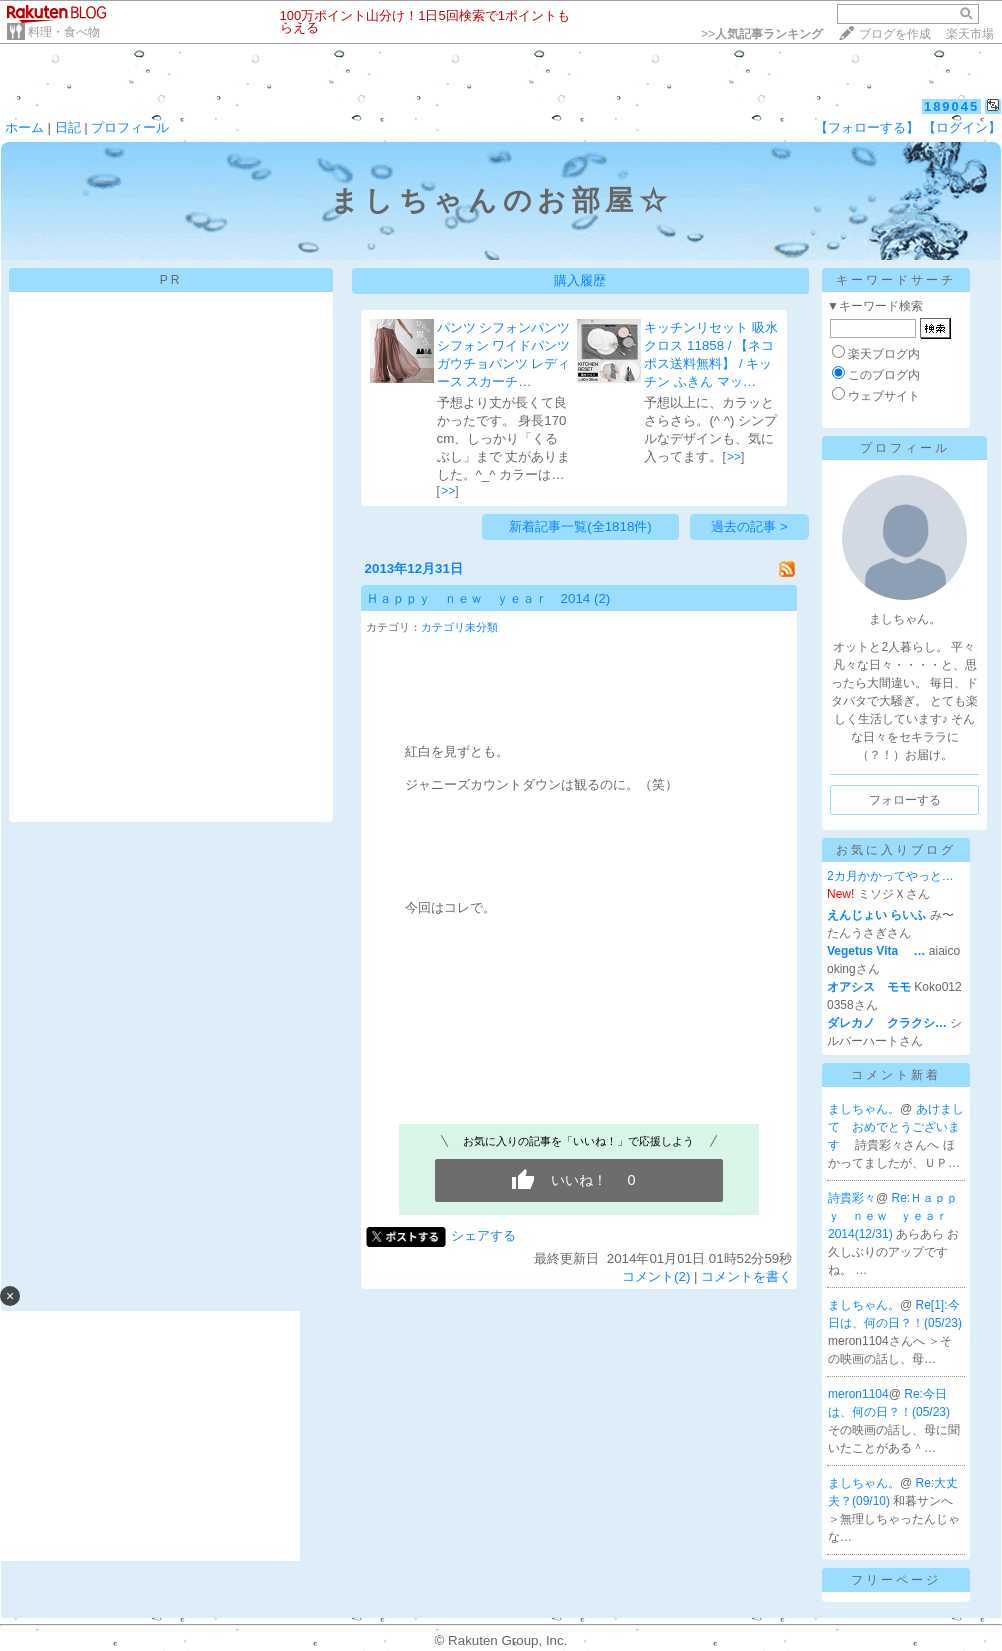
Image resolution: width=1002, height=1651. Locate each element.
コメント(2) (656, 1276)
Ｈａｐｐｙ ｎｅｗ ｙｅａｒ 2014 (478, 598)
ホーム (24, 127)
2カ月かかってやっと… (890, 876)
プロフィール (130, 127)
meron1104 (858, 1394)
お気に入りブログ (896, 850)
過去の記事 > (749, 526)
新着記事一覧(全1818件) (580, 526)
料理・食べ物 (64, 32)
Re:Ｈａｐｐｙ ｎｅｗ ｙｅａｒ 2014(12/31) (894, 1216)
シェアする (483, 1235)
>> (762, 34)
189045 (951, 106)
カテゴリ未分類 (459, 627)
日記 (68, 127)
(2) (602, 598)
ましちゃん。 (864, 1109)
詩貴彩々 (852, 1198)
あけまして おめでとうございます (896, 1127)
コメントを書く (746, 1276)
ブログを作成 (895, 34)
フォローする (905, 800)
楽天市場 (970, 34)
